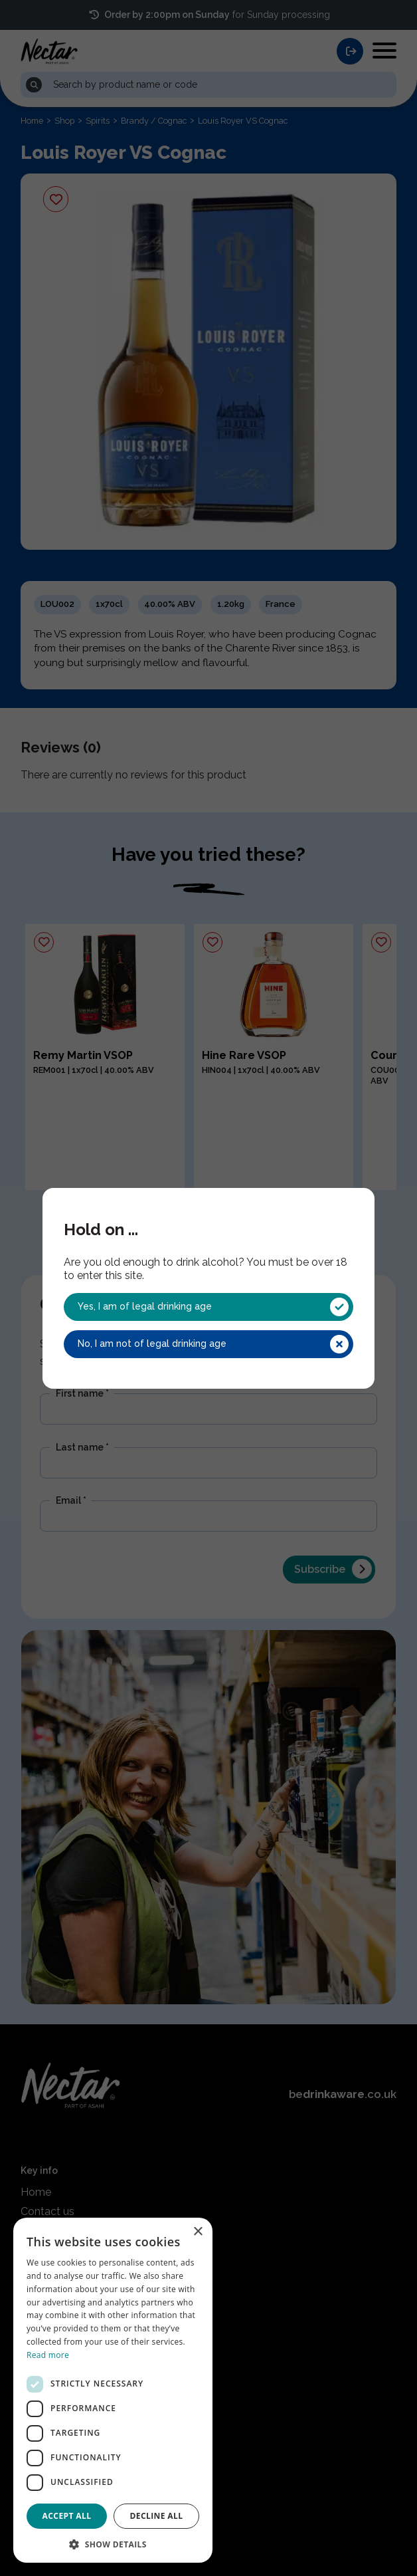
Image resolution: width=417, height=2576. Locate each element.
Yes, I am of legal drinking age (213, 1307)
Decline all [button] (156, 2515)
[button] (113, 2543)
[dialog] (112, 2390)
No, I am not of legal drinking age (213, 1344)
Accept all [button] (67, 2515)
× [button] (198, 2232)
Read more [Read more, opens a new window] (48, 2355)
